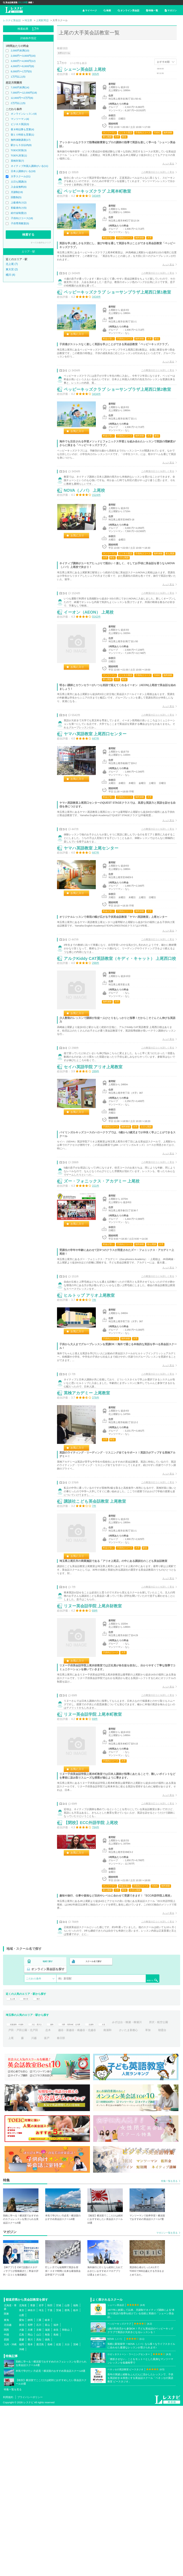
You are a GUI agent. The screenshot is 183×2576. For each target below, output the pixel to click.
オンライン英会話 (128, 10)
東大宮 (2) (12, 269)
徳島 (47, 2509)
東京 (21, 2480)
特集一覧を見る (169, 2351)
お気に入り (81, 116)
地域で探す (47, 2134)
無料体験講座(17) (21, 139)
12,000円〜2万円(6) (22, 97)
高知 (38, 2509)
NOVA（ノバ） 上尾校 (87, 543)
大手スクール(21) (21, 176)
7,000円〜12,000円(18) (24, 92)
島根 (56, 2504)
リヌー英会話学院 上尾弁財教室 (96, 1754)
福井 (56, 2494)
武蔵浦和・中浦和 (19, 2192)
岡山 (30, 2504)
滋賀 (47, 2499)
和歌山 (66, 2499)
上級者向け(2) (18, 202)
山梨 (21, 2485)
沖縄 (21, 2519)
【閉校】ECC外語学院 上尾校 (94, 1988)
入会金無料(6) (18, 186)
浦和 (63, 2192)
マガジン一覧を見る (167, 2403)
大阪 (21, 2499)
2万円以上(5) (18, 103)
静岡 (30, 2490)
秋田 (49, 2475)
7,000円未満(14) (20, 87)
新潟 (21, 2494)
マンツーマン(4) (20, 118)
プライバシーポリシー (30, 2567)
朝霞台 (25, 2208)
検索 (107, 10)
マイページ (90, 10)
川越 (62, 2208)
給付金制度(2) (18, 212)
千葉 (49, 2480)
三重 (38, 2490)
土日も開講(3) (18, 181)
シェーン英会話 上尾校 (88, 73)
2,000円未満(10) (20, 50)
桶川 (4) (10, 274)
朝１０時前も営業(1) (22, 134)
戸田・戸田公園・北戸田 (49, 2200)
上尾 (39, 2208)
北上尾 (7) (12, 264)
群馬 (67, 2480)
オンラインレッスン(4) (24, 113)
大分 (67, 2514)
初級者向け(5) (18, 207)
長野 (30, 2494)
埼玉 (41, 2480)
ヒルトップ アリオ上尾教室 (92, 1417)
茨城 (58, 2480)
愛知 (21, 2490)
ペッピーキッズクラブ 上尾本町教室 (101, 203)
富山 (47, 2494)
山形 (67, 2475)
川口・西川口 (45, 2192)
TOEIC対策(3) (18, 150)
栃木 (75, 2480)
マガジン (171, 10)
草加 (11, 2208)
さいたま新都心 (154, 2200)
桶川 (42, 2166)
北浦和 (115, 2192)
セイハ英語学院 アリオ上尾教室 (96, 1168)
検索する (28, 234)
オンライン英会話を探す (137, 2134)
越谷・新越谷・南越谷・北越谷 (103, 2200)
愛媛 (21, 2509)
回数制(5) (16, 197)
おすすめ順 (163, 61)
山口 (38, 2504)
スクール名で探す (93, 2134)
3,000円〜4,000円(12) (23, 60)
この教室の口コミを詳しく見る (154, 175)
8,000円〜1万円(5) (21, 71)
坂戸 (75, 2208)
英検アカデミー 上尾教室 (90, 1524)
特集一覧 (152, 10)
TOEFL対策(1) (19, 155)
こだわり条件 (33, 2144)
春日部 (89, 2208)
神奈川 (31, 2480)
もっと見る (165, 167)
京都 (38, 2499)
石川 (38, 2494)
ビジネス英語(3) (20, 124)
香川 (30, 2509)
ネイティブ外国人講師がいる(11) (29, 165)
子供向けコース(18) (22, 218)
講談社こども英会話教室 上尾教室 (98, 1641)
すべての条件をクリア (41, 242)
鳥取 (47, 2504)
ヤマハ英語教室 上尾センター (94, 927)
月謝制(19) (17, 192)
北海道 (23, 2475)
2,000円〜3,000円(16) (23, 55)
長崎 (49, 2514)
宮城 (58, 2475)
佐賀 (58, 2514)
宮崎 (75, 2514)
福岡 (21, 2514)
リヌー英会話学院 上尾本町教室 (96, 1871)
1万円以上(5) (18, 76)
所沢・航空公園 (17, 2200)
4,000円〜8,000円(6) (22, 66)
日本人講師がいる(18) (23, 171)
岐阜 (47, 2490)
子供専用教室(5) (20, 223)
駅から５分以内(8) (21, 145)
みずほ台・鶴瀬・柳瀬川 (154, 2192)
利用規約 (8, 2567)
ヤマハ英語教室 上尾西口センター (98, 804)
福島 (75, 2475)
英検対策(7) (17, 160)
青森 (32, 2475)
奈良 (56, 2499)
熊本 (30, 2514)
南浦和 (134, 2200)
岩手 (41, 2475)
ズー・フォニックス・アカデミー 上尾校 (105, 1291)
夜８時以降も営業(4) (22, 129)
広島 (21, 2504)
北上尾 (12, 2166)
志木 (74, 2200)
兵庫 (30, 2499)
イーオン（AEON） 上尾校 (92, 673)
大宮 (129, 2192)
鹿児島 (40, 2514)
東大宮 (28, 2166)
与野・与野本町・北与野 (88, 2192)
